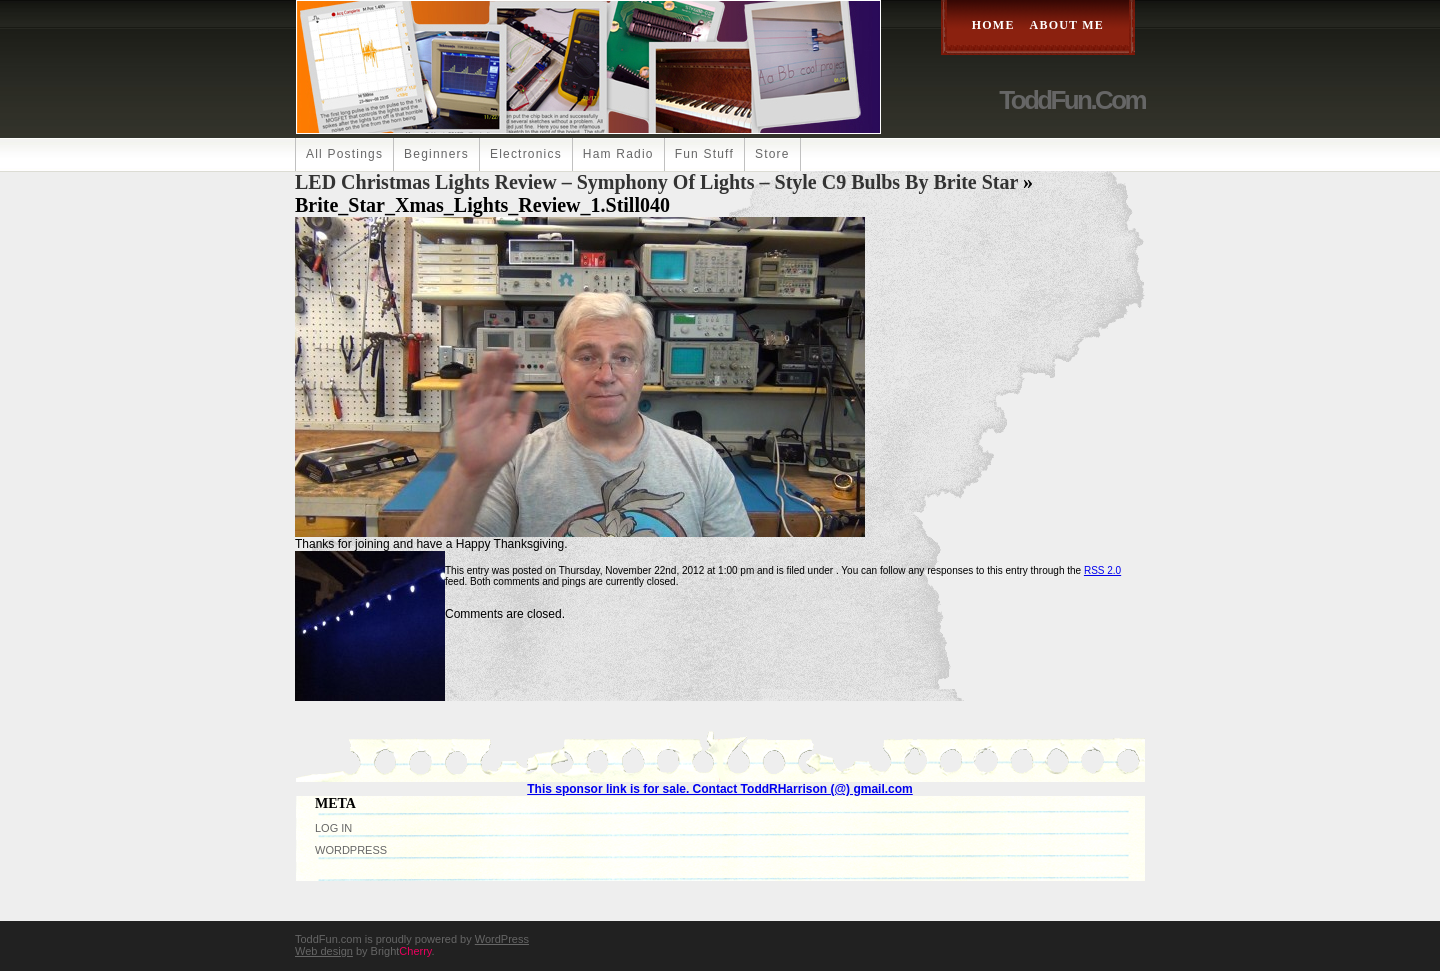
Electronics (526, 154)
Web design (324, 951)
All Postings (344, 154)
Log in (333, 828)
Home (993, 25)
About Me (1067, 25)
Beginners (436, 154)
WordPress (351, 850)
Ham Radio (618, 154)
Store (772, 154)
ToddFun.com (1072, 100)
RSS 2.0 (1102, 570)
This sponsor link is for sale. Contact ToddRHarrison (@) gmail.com (720, 789)
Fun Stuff (704, 154)
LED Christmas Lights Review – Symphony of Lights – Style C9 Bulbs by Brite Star (656, 182)
